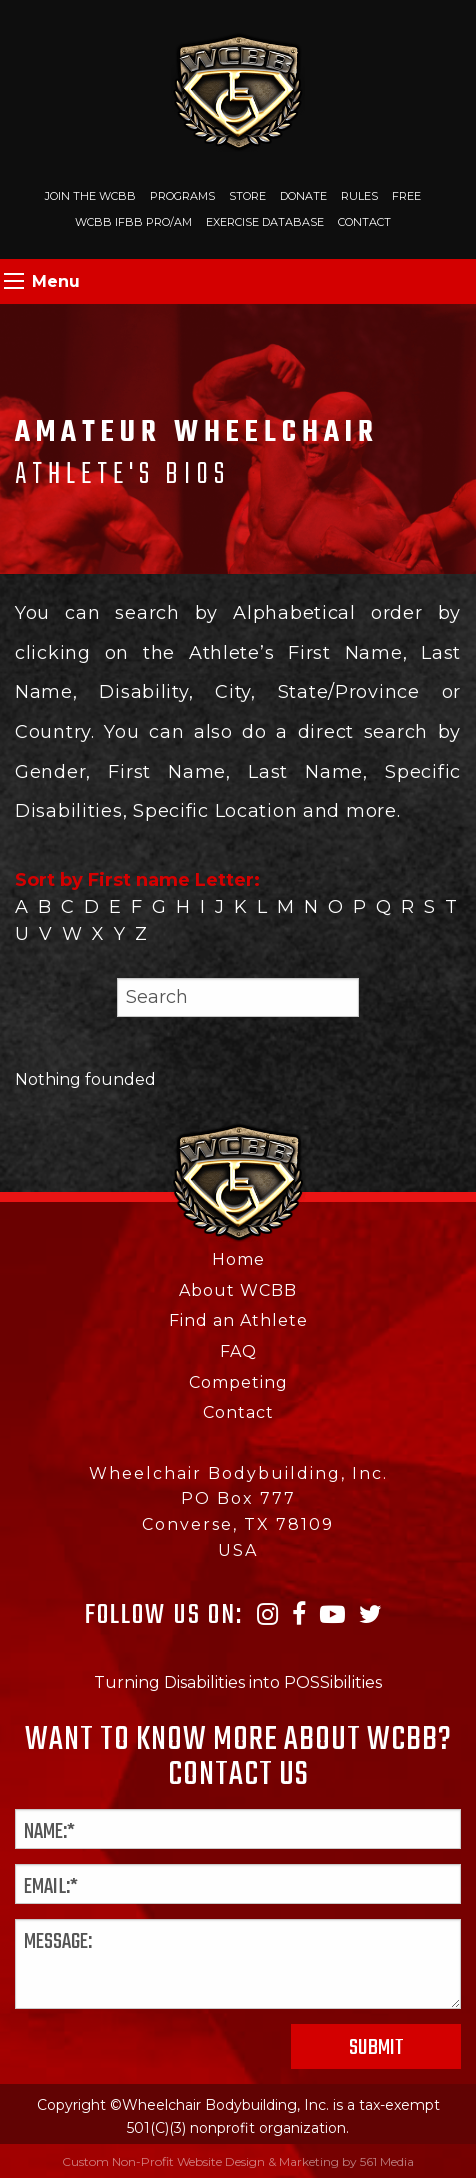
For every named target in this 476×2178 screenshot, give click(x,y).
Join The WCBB (90, 196)
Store (247, 196)
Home (238, 1259)
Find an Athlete (238, 1320)
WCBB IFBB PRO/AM (133, 222)
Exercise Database (265, 222)
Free (406, 196)
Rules (359, 196)
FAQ (238, 1351)
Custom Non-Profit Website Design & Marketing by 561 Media (238, 2161)
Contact (364, 222)
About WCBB (238, 1290)
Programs (182, 196)
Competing (238, 1382)
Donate (303, 196)
